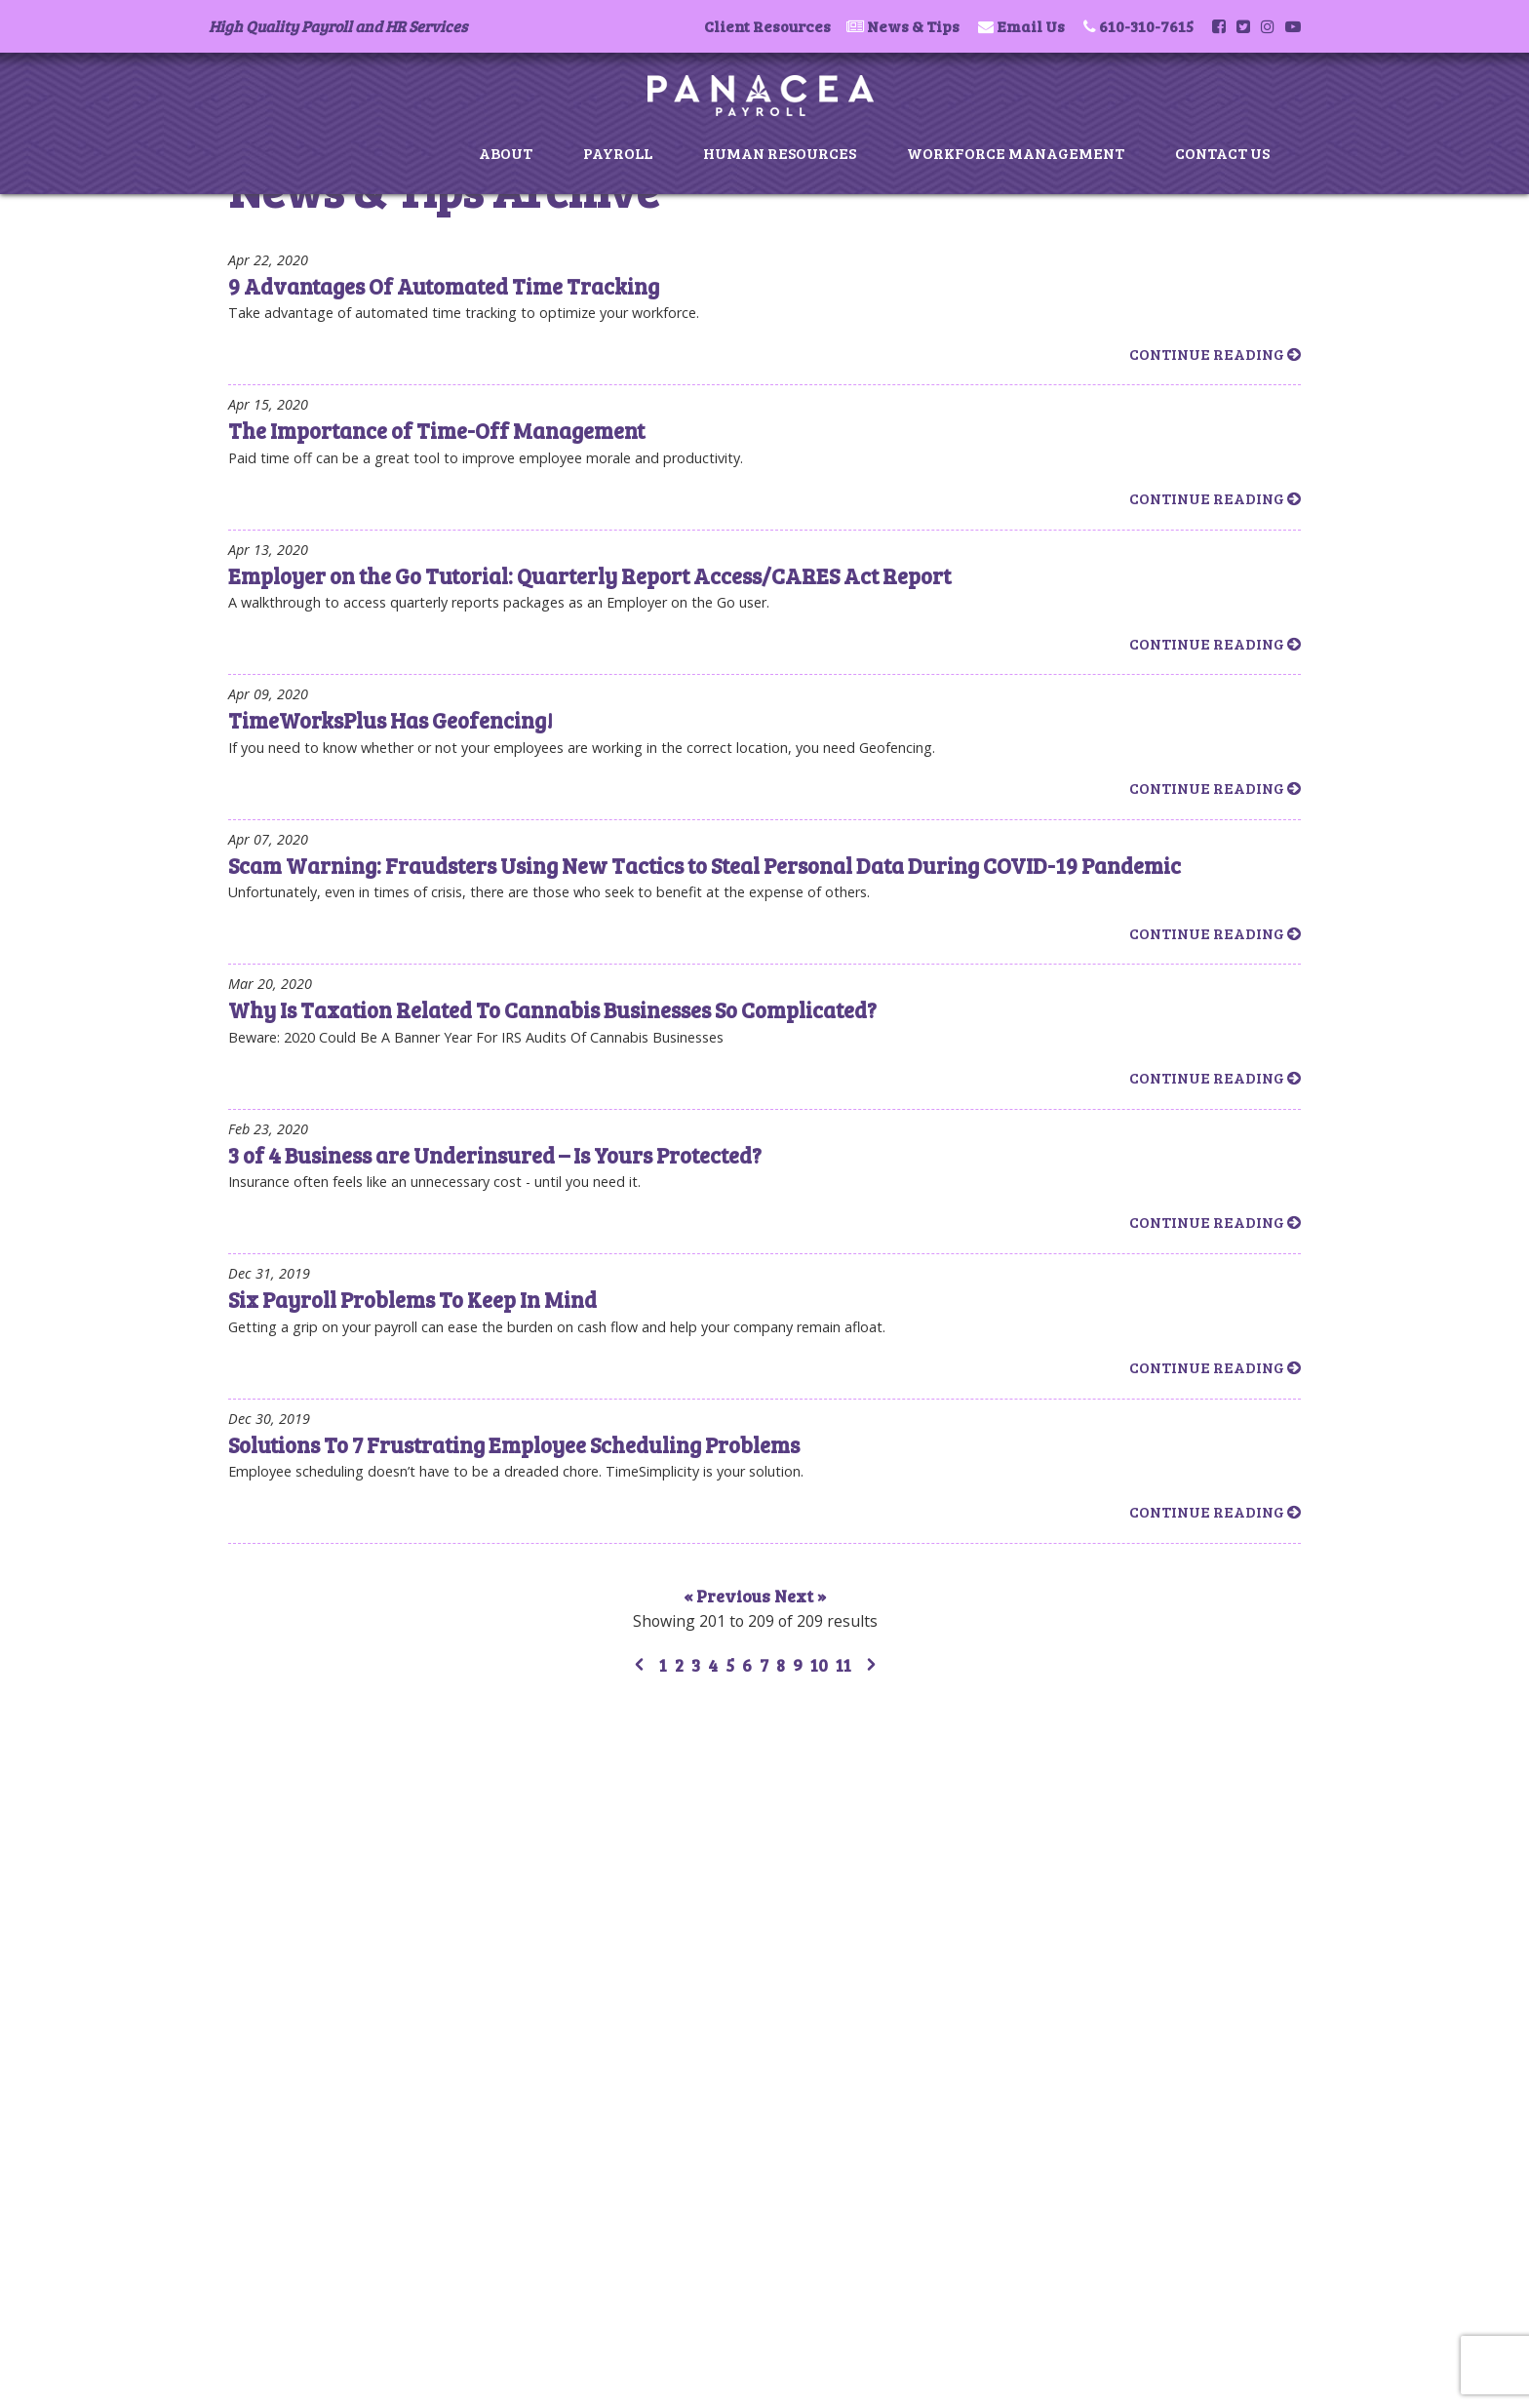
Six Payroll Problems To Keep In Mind (412, 1299)
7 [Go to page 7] (764, 1665)
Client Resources (767, 26)
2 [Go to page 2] (679, 1665)
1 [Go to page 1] (663, 1665)
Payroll (617, 152)
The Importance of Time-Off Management (436, 430)
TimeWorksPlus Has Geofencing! (390, 719)
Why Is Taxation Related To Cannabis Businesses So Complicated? (552, 1009)
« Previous (729, 1595)
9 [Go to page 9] (798, 1665)
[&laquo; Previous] (639, 1667)
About (505, 152)
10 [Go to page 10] (819, 1665)
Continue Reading (1215, 353)
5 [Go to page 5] (729, 1665)
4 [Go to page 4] (713, 1665)
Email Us (1031, 26)
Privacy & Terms (308, 1870)
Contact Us (1222, 152)
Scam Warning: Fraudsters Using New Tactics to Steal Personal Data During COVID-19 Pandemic (704, 865)
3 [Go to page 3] (695, 1665)
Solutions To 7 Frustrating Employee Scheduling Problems (514, 1444)
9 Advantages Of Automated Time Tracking (443, 285)
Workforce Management (1015, 152)
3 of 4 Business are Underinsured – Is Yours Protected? (495, 1154)
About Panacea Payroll (328, 1743)
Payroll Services (304, 1765)
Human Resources (779, 152)
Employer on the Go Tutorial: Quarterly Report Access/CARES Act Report (589, 575)
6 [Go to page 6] (747, 1665)
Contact (281, 1848)
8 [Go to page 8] (780, 1665)
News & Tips (913, 26)
